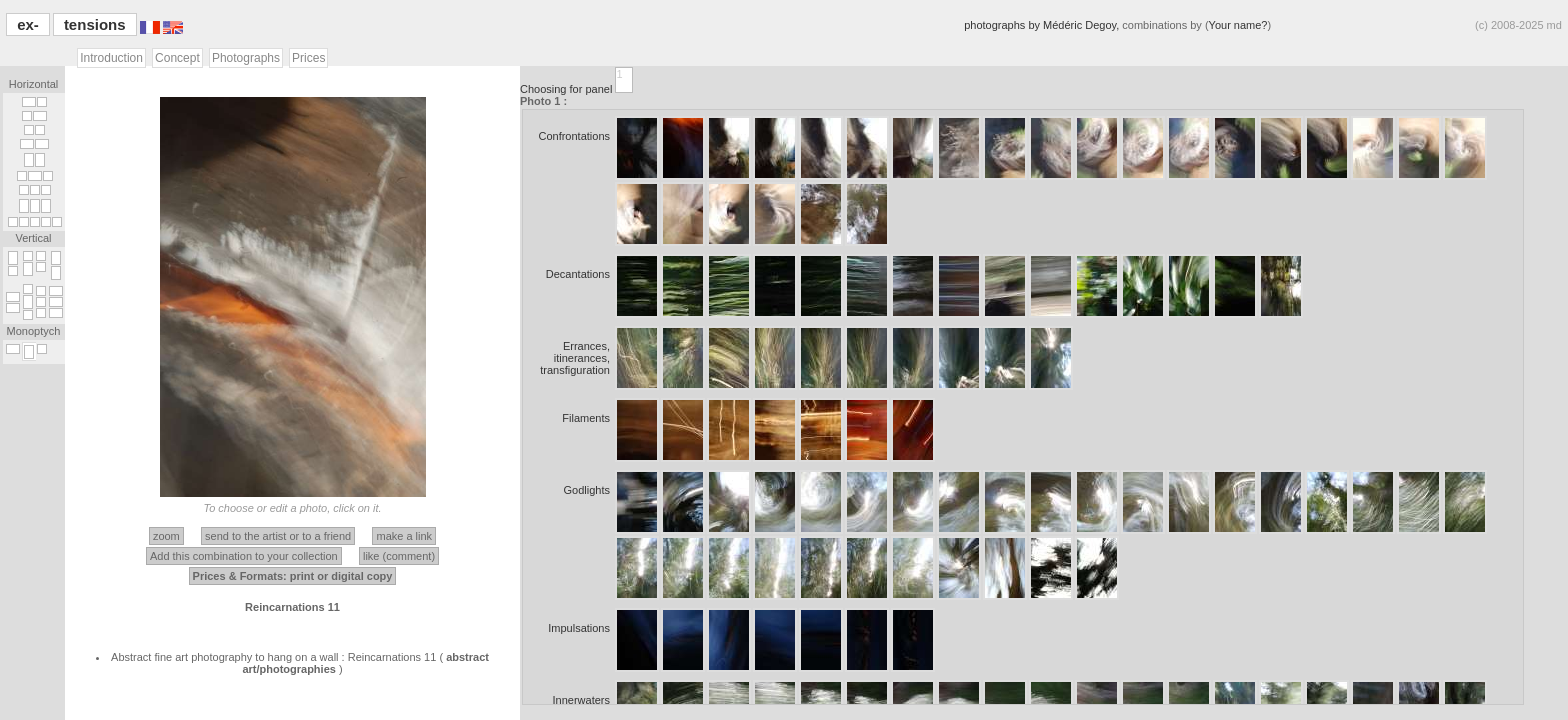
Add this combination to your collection (244, 556)
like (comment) (399, 556)
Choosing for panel (567, 89)
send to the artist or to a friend (278, 536)
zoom (166, 536)
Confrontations (574, 136)
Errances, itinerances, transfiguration (575, 358)
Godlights (587, 490)
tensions (95, 24)
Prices (308, 58)
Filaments (586, 418)
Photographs (246, 58)
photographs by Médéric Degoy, (1043, 25)
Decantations (578, 274)
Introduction (111, 58)
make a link (404, 536)
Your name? (1238, 25)
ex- (28, 24)
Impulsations (579, 628)
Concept (177, 58)
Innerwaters (581, 700)
